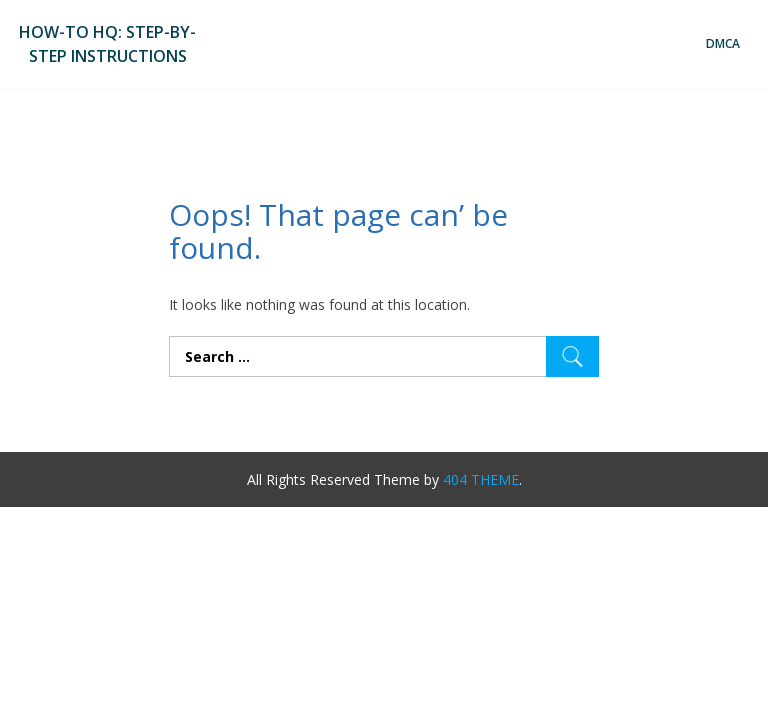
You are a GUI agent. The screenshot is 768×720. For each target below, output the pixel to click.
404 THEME (481, 479)
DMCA (723, 43)
